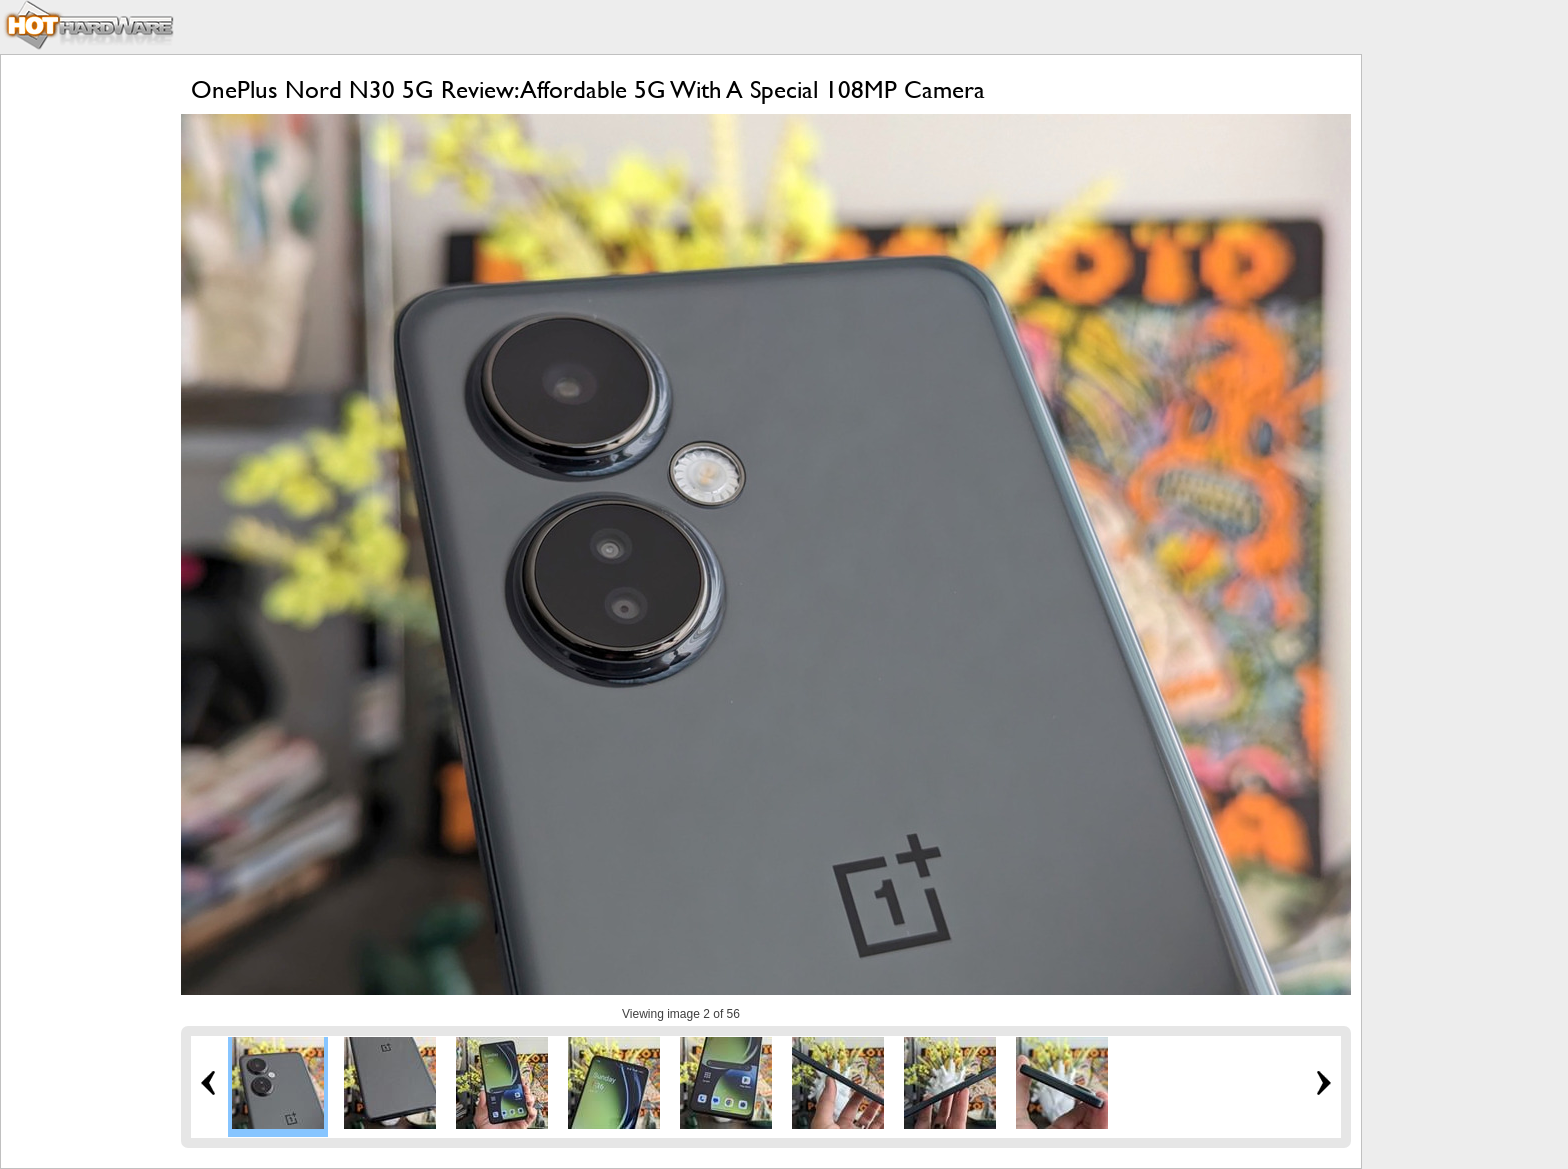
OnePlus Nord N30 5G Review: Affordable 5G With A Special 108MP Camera (588, 89)
